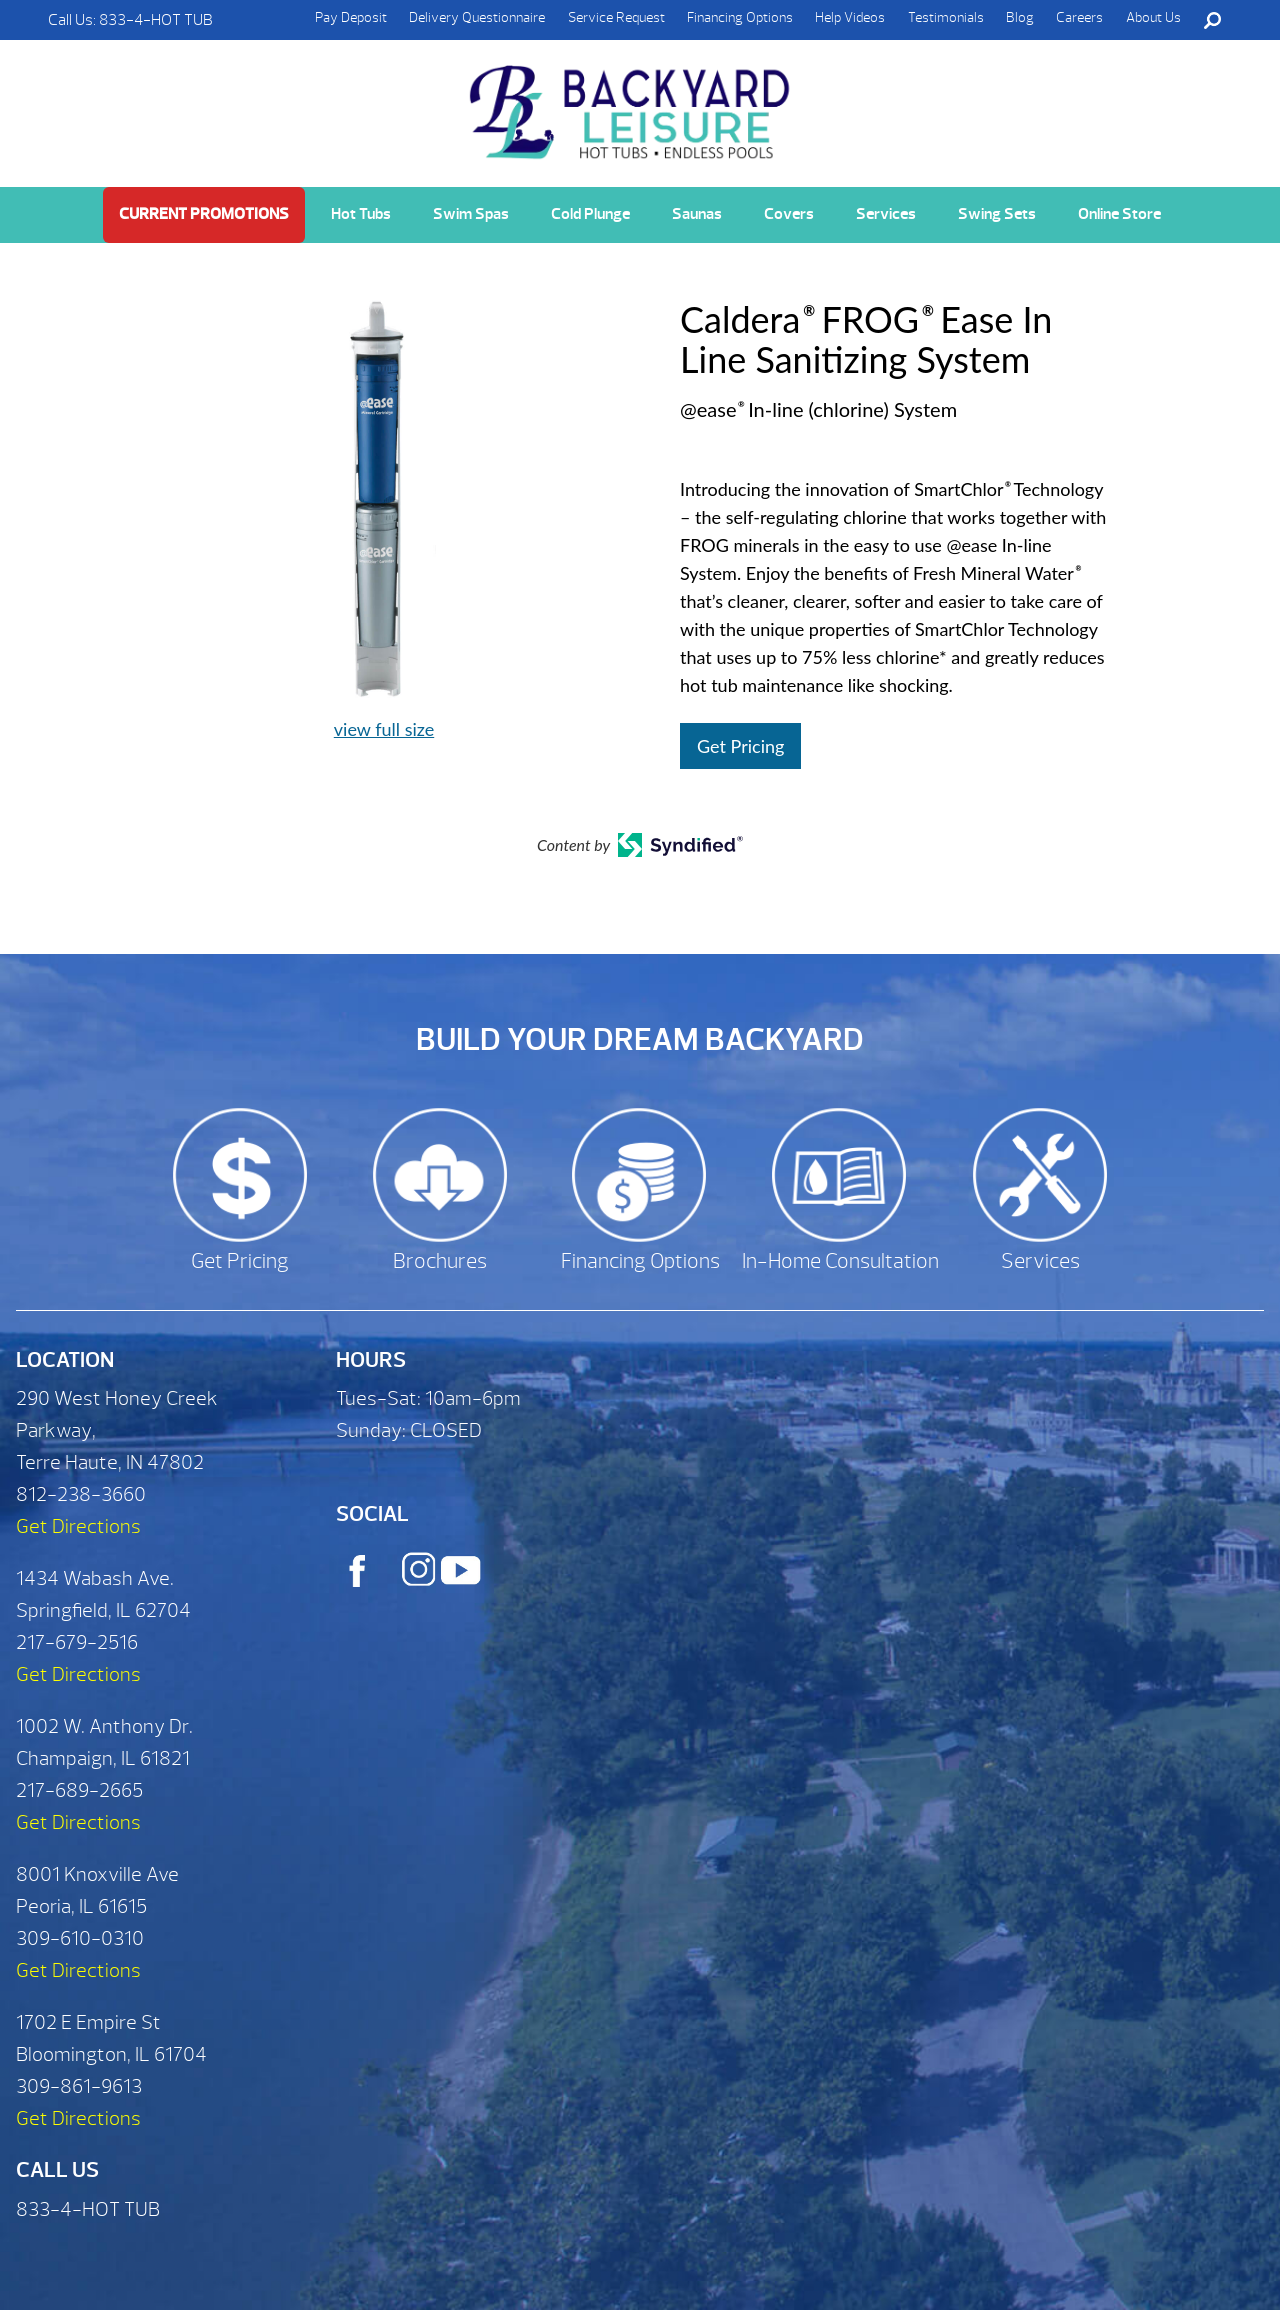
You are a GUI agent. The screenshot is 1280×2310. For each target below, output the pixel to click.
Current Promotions (204, 214)
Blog (1020, 17)
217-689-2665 (79, 1790)
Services (886, 214)
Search (1212, 20)
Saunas (697, 214)
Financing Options (740, 17)
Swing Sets (997, 214)
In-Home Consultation (840, 1261)
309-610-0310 (80, 1938)
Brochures (440, 1261)
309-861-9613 (79, 2086)
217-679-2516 (77, 1642)
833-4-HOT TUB (156, 20)
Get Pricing (740, 746)
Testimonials (946, 17)
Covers (789, 214)
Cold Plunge (590, 214)
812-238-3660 (81, 1494)
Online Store (1119, 214)
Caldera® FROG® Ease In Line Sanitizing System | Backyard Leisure (632, 101)
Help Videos (850, 17)
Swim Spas (471, 214)
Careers (1079, 17)
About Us (1153, 17)
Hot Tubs (361, 214)
